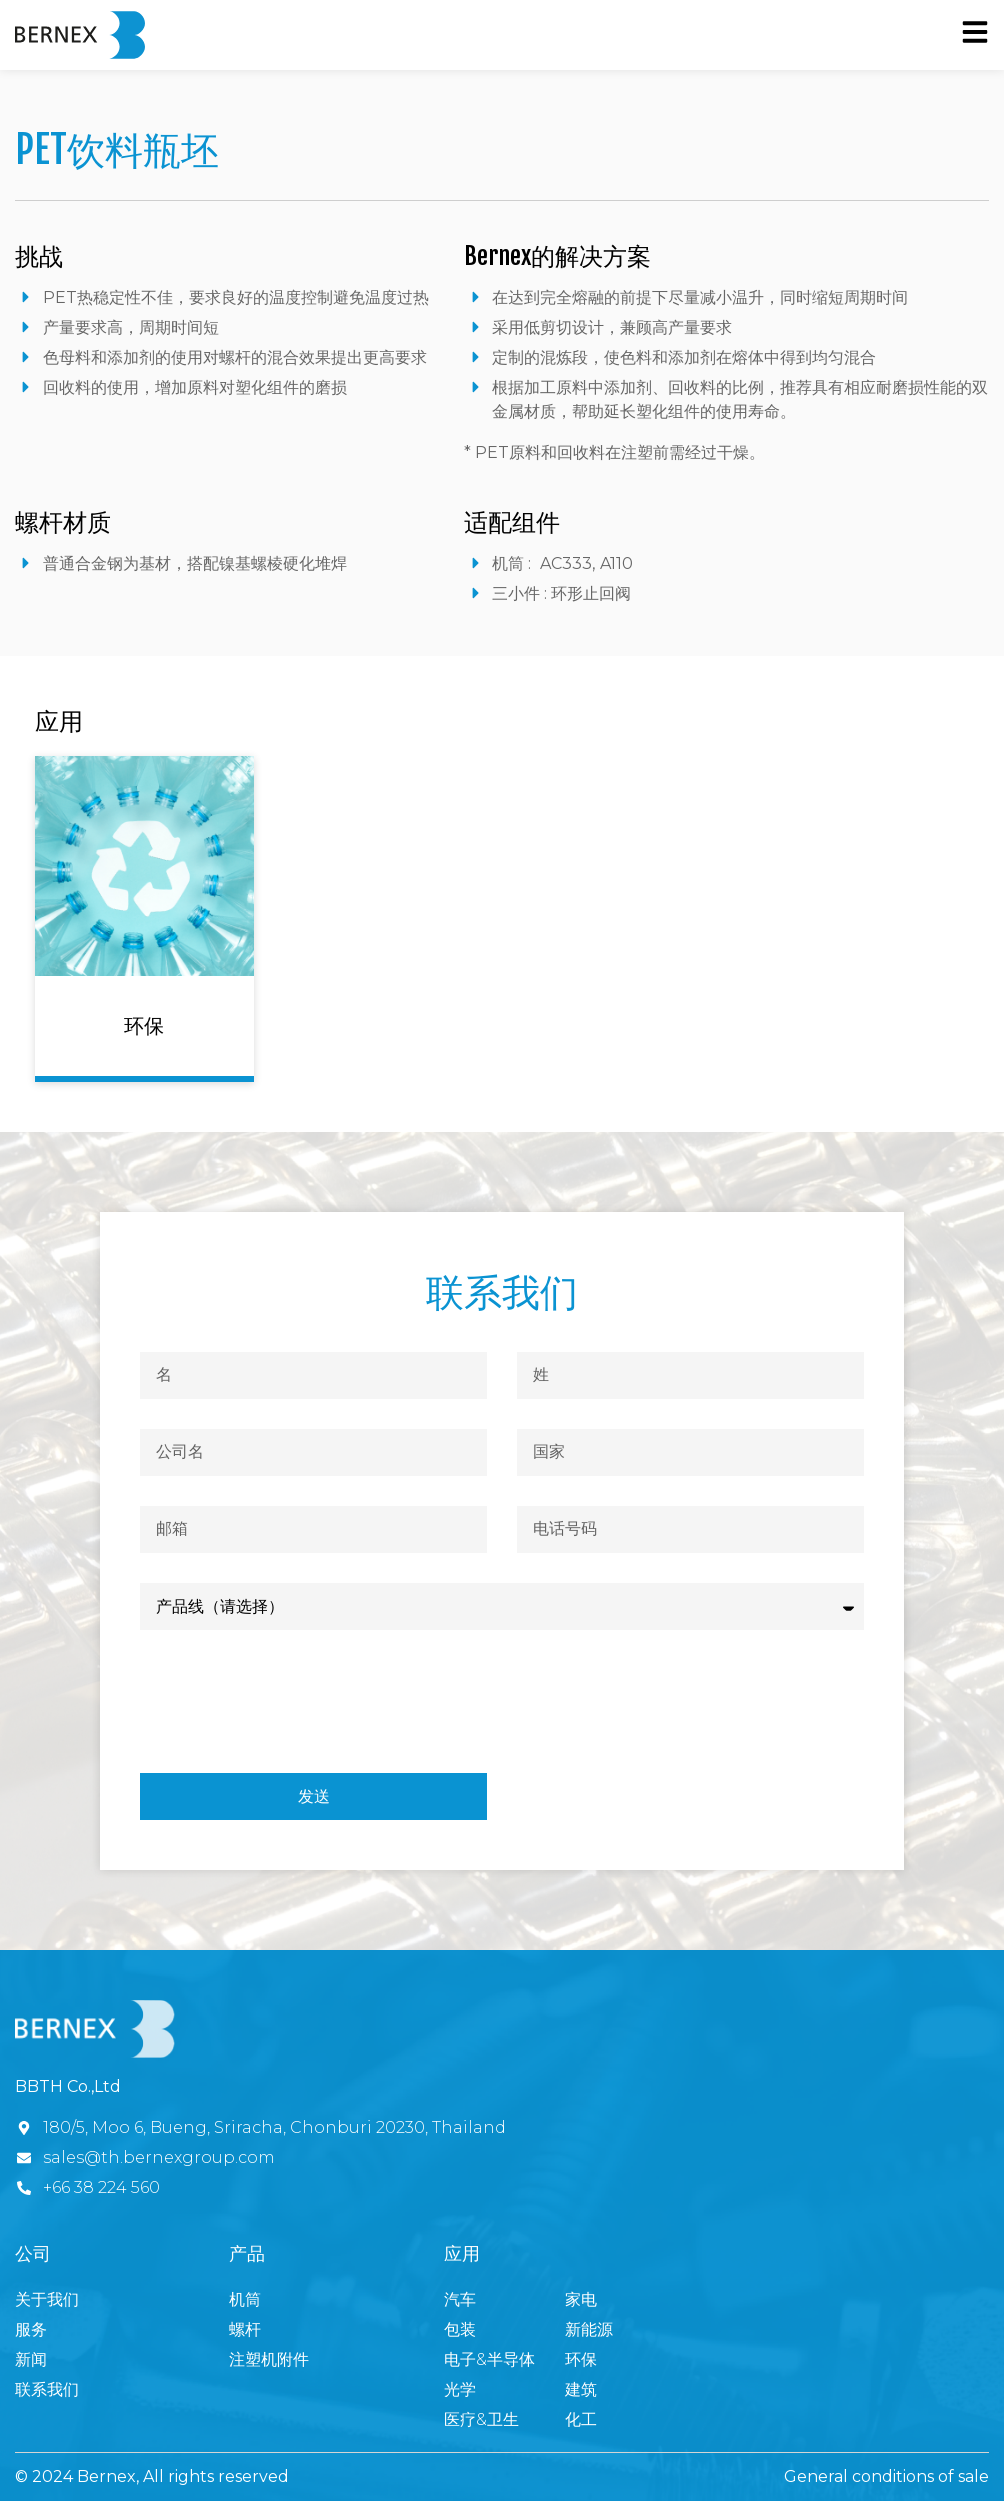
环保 (144, 1025)
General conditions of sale (886, 2476)
